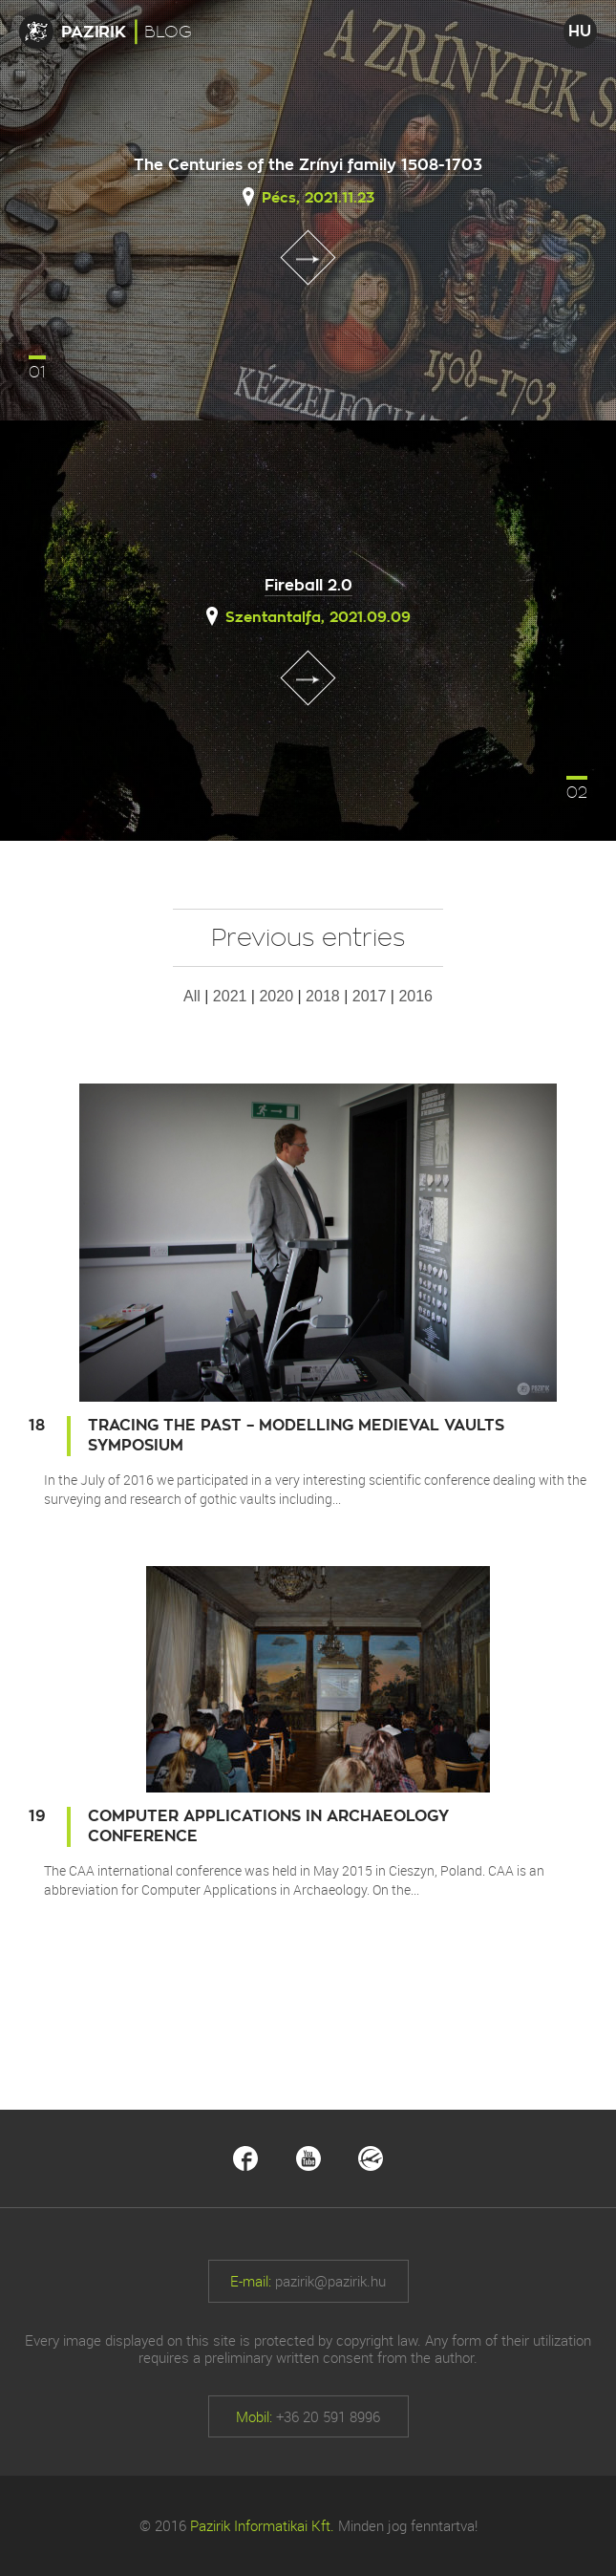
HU (579, 31)
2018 (323, 996)
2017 (369, 996)
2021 (230, 996)
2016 (415, 996)
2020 (276, 996)
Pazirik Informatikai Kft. (262, 2525)
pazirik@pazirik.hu (330, 2280)
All (192, 996)
